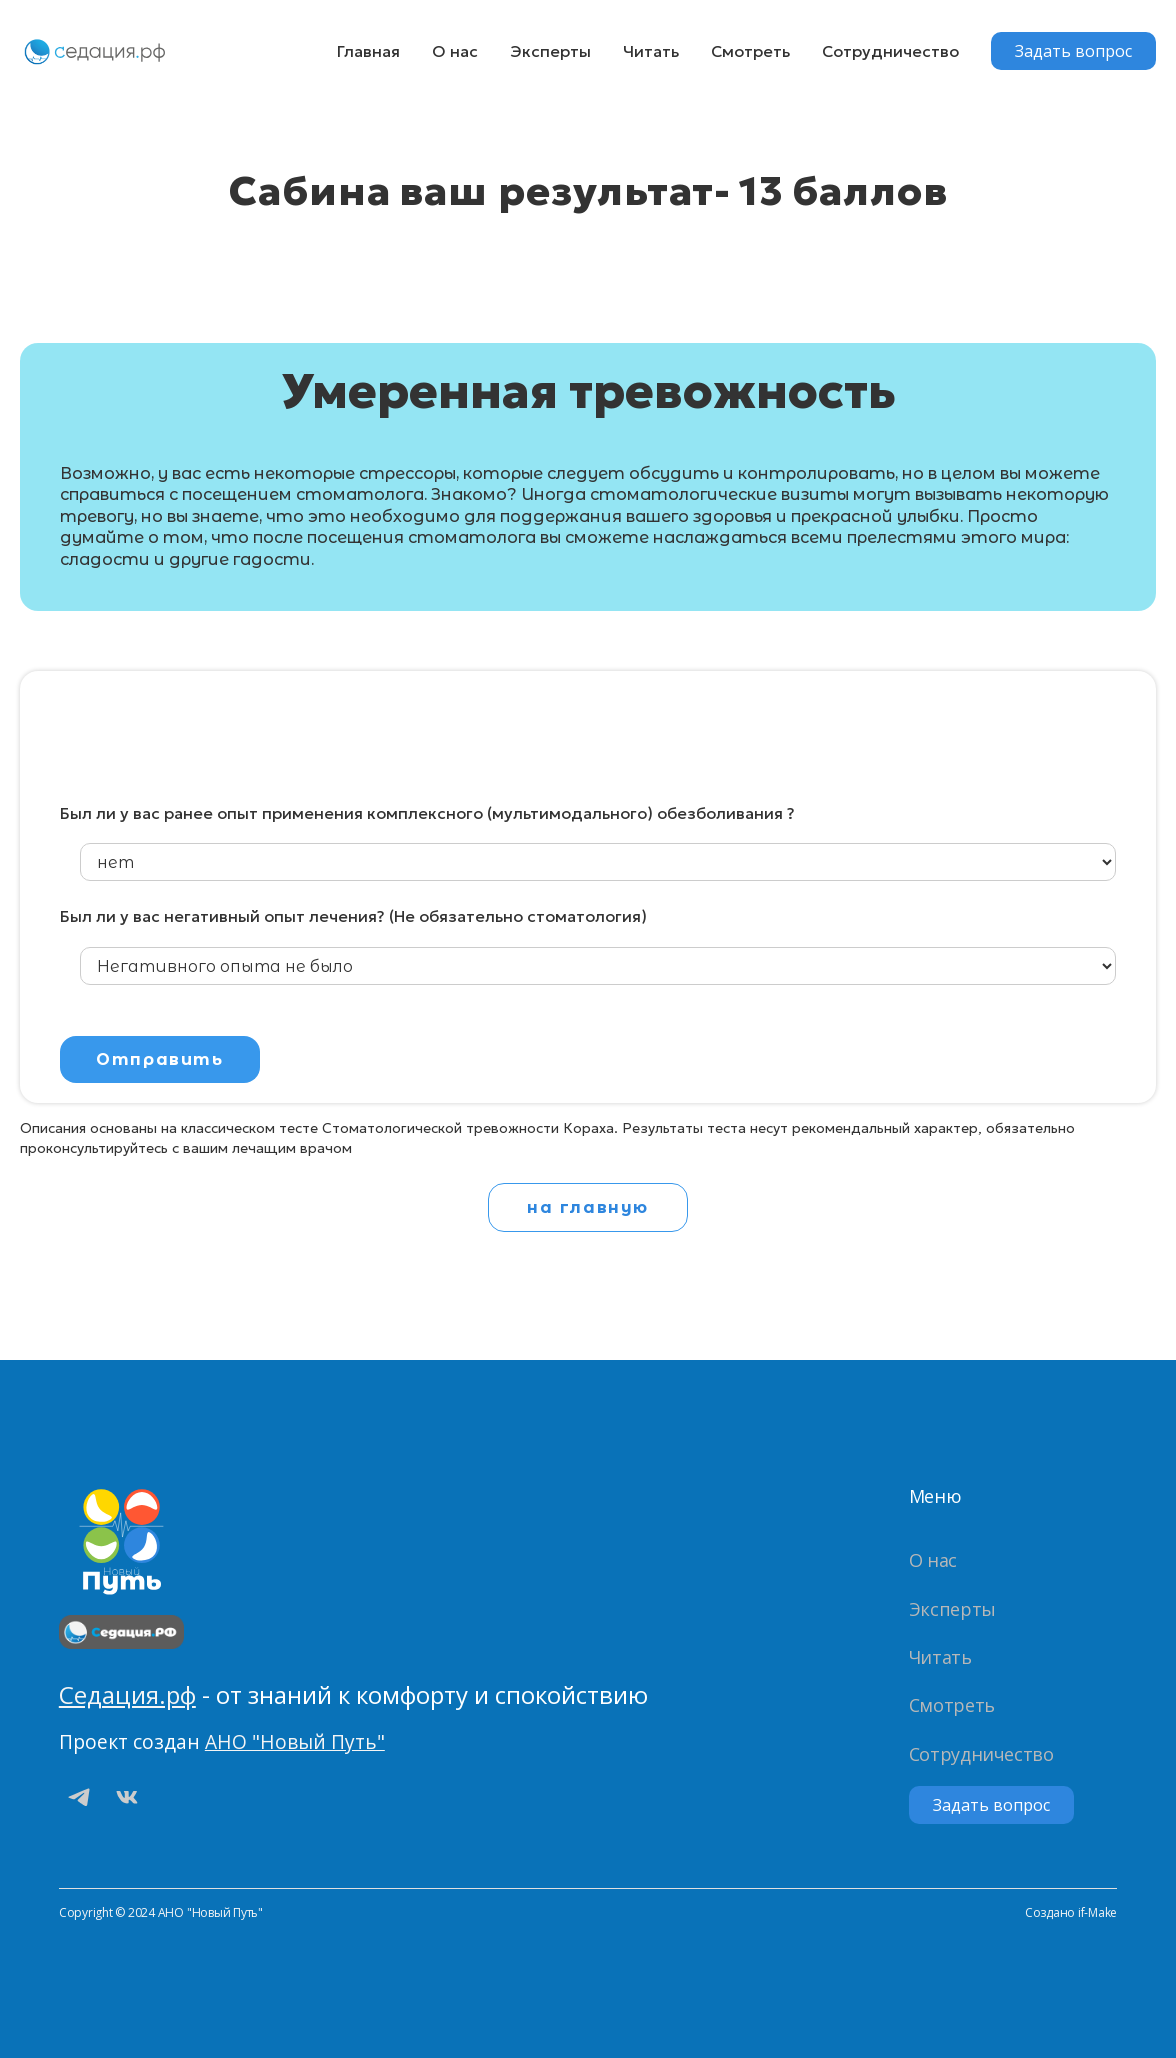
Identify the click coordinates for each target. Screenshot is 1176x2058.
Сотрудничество (890, 51)
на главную (588, 1207)
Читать (651, 51)
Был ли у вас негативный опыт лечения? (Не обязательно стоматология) (353, 916)
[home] (95, 51)
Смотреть (750, 51)
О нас (455, 51)
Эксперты (550, 51)
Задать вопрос (1073, 51)
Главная (368, 51)
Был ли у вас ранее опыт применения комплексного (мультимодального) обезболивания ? (427, 813)
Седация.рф (127, 1694)
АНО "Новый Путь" (295, 1741)
